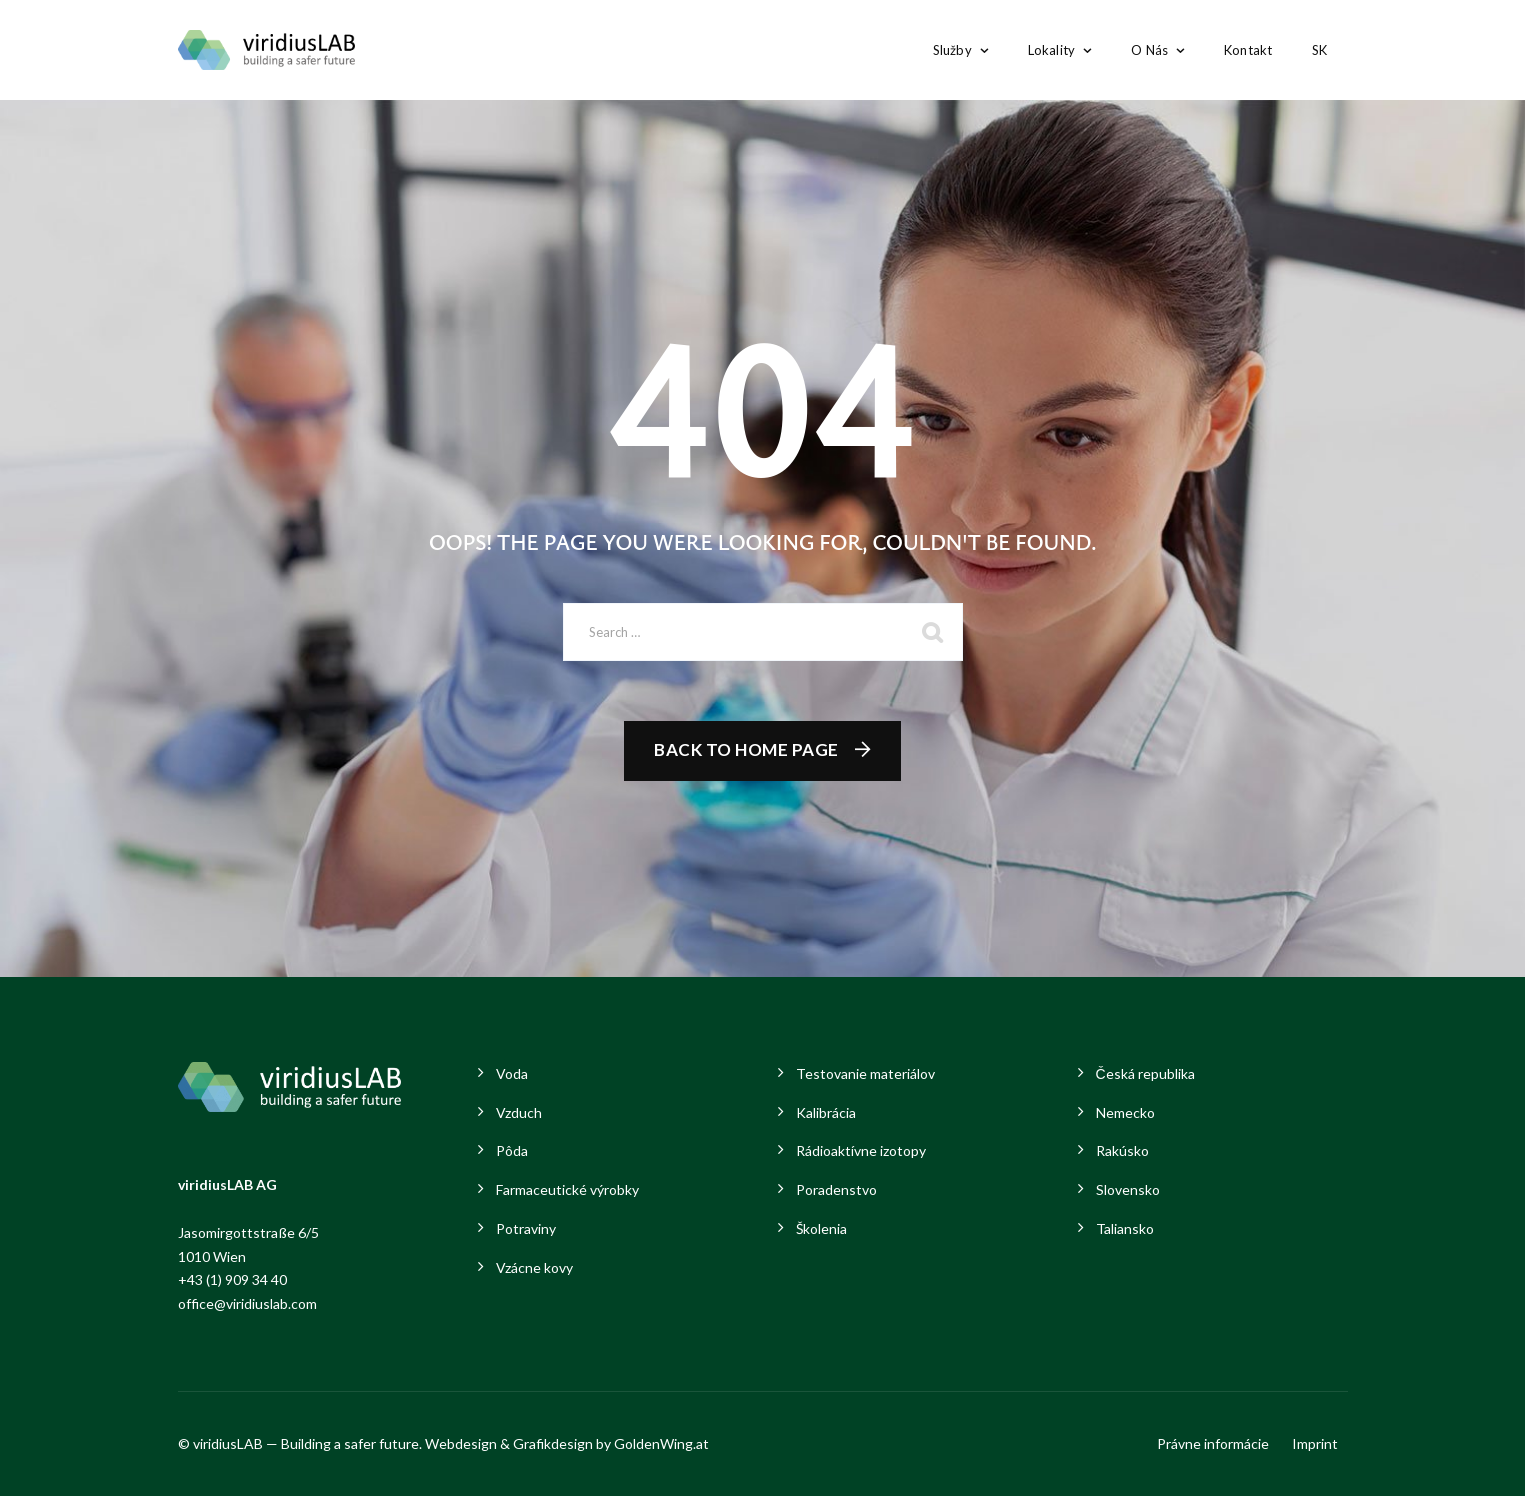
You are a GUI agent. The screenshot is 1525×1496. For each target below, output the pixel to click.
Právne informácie (1213, 1443)
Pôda (512, 1150)
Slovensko (1128, 1189)
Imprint (1315, 1443)
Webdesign (461, 1443)
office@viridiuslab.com (247, 1303)
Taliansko (1125, 1228)
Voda (512, 1073)
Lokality (1051, 50)
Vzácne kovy (534, 1267)
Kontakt (1248, 50)
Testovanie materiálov (865, 1073)
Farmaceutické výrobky (567, 1189)
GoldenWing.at (661, 1443)
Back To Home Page (746, 749)
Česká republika (1145, 1073)
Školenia (821, 1228)
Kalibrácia (826, 1112)
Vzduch (519, 1112)
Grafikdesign (553, 1443)
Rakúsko (1122, 1150)
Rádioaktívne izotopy (861, 1150)
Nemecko (1125, 1112)
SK (1319, 50)
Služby (952, 50)
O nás (1149, 50)
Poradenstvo (836, 1189)
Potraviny (526, 1228)
